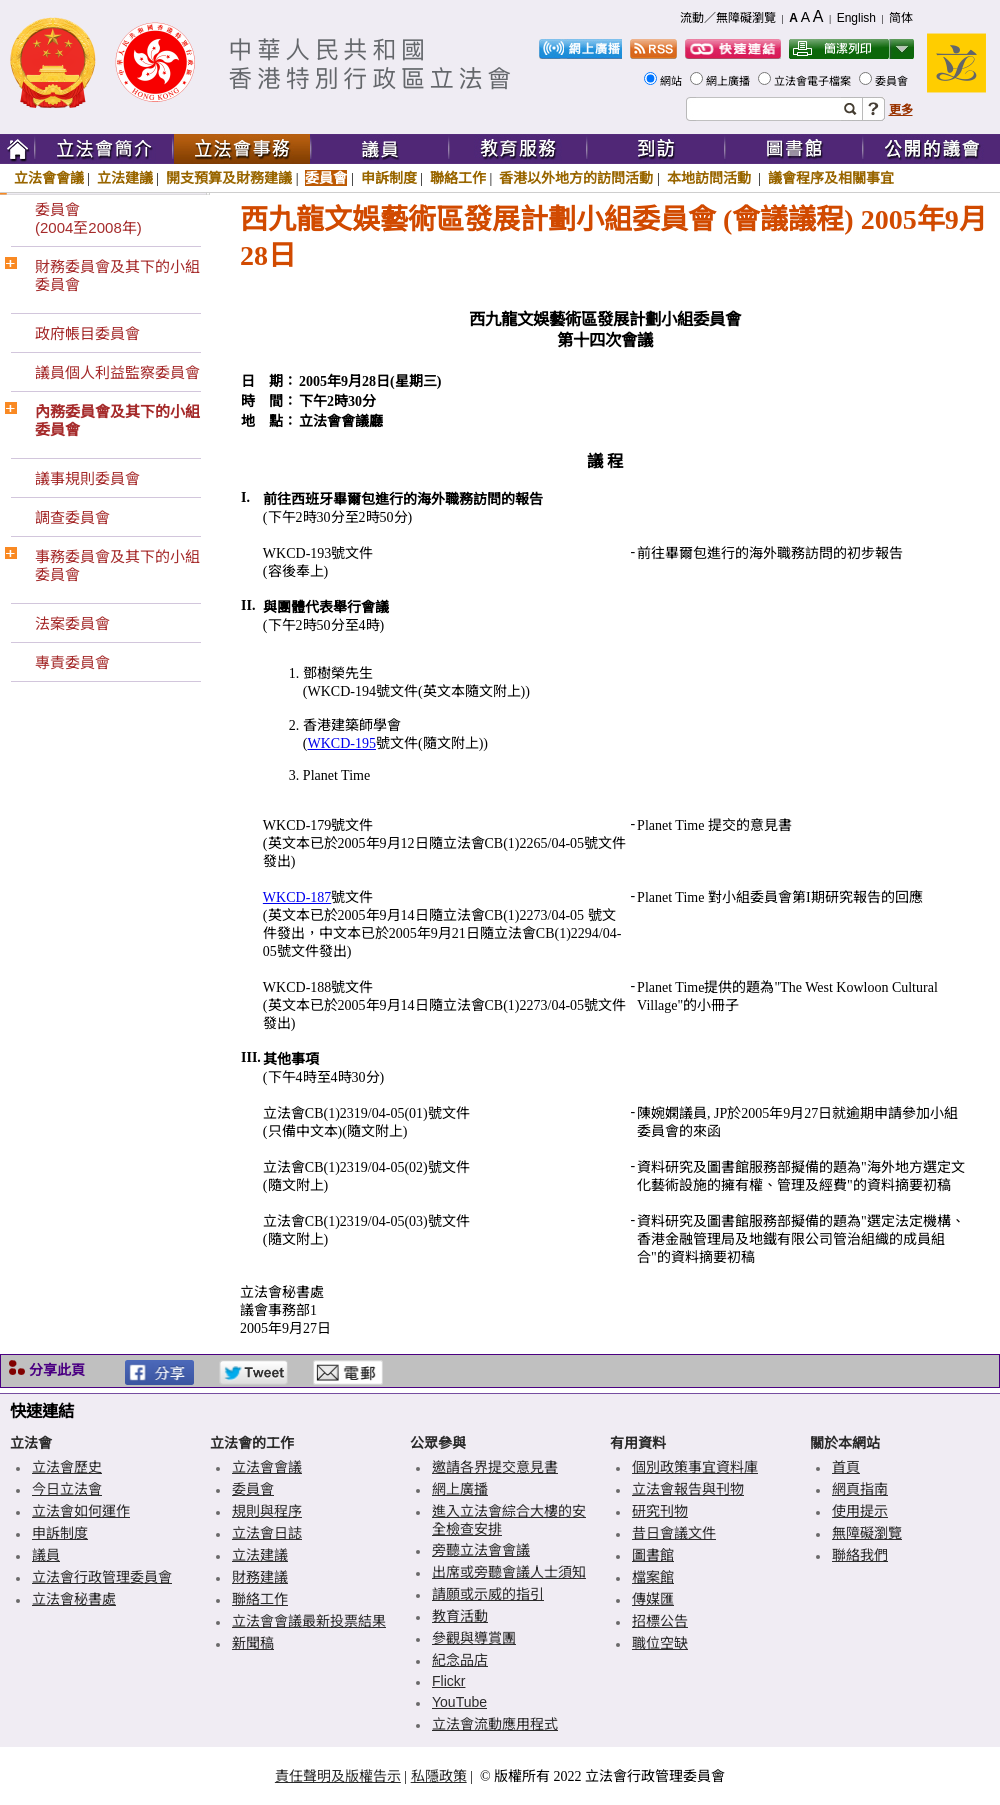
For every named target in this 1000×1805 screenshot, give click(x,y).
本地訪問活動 (711, 178)
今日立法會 (67, 1489)
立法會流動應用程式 (495, 1724)
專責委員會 (72, 662)
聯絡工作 (458, 178)
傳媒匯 (653, 1599)
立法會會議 (49, 178)
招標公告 (660, 1621)
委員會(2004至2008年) (88, 218)
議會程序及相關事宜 (831, 178)
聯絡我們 (860, 1555)
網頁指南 (860, 1489)
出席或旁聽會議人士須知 (509, 1572)
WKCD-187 (297, 897)
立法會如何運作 (81, 1511)
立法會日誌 (267, 1533)
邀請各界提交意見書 (495, 1467)
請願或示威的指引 (488, 1594)
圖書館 (653, 1555)
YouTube (459, 1702)
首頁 (846, 1467)
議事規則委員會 (87, 478)
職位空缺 (660, 1643)
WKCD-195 (342, 743)
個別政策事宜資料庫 (695, 1467)
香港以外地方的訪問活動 (576, 178)
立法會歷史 (67, 1467)
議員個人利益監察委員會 (117, 372)
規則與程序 (267, 1511)
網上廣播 (729, 81)
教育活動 (460, 1616)
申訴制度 (389, 178)
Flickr (448, 1681)
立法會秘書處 (74, 1599)
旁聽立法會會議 (481, 1550)
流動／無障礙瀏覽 (728, 18)
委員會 (893, 81)
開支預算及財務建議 (229, 178)
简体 (901, 18)
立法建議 (125, 178)
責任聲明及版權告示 (338, 1776)
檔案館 (653, 1577)
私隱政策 (439, 1776)
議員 (46, 1555)
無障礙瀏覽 (867, 1533)
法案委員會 (72, 623)
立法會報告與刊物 (688, 1489)
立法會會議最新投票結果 (309, 1621)
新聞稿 (253, 1643)
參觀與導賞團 (474, 1638)
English (856, 18)
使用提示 (860, 1511)
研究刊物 (660, 1511)
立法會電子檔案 (814, 81)
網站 (672, 81)
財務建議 (260, 1577)
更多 (901, 110)
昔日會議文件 (674, 1533)
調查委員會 (72, 517)
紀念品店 (460, 1660)
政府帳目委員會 (87, 333)
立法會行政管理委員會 (102, 1577)
